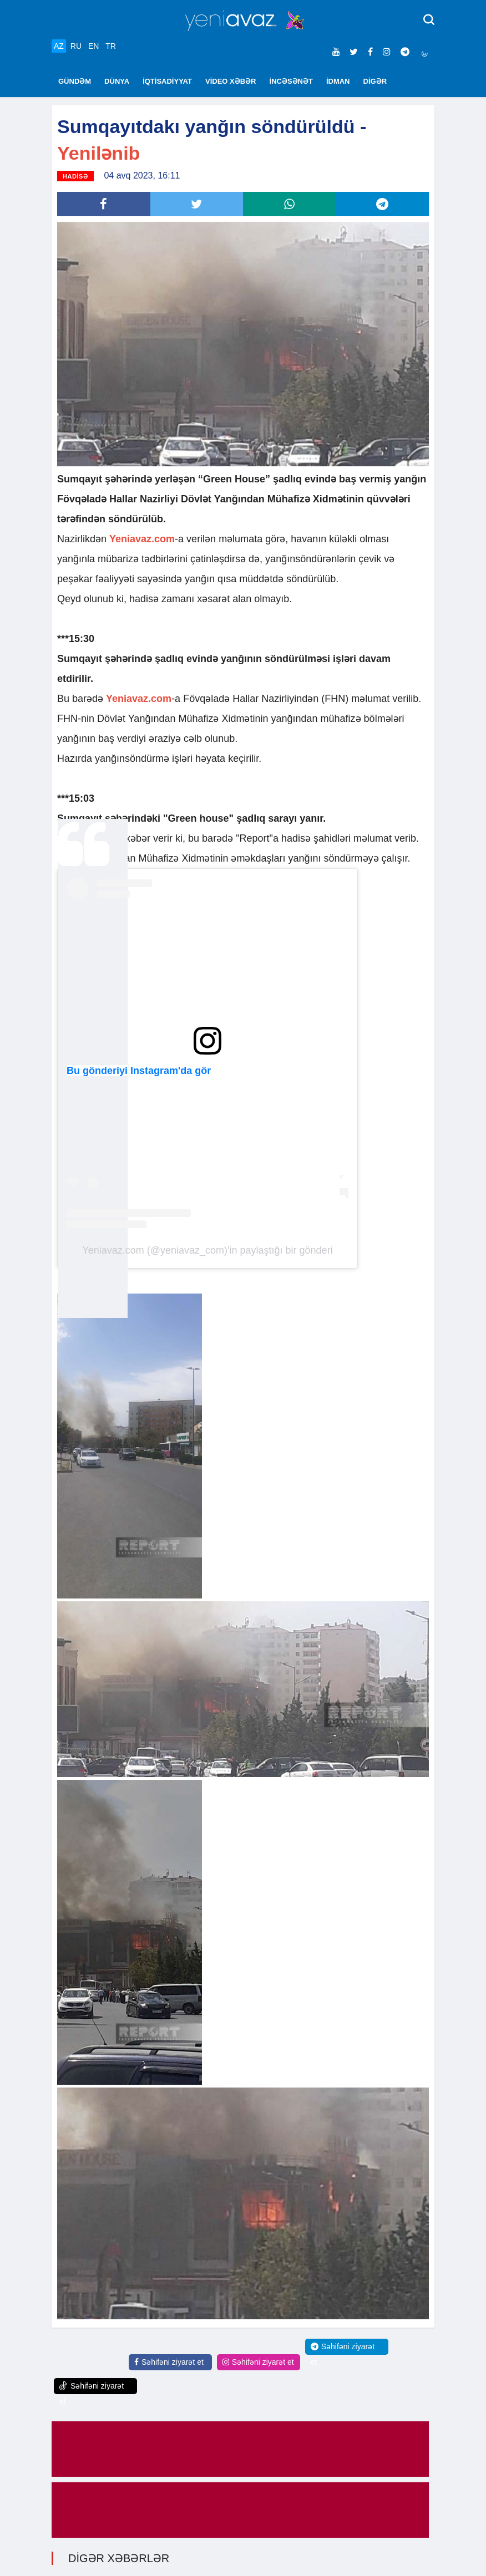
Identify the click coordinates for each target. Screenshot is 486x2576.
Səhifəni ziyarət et (169, 2362)
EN (93, 46)
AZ (59, 46)
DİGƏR (375, 81)
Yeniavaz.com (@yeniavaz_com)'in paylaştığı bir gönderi (207, 1250)
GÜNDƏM (74, 81)
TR (110, 46)
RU (76, 46)
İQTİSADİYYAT (167, 81)
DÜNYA (116, 81)
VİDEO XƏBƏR (230, 81)
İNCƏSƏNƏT (291, 81)
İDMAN (338, 81)
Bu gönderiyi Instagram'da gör (139, 1070)
